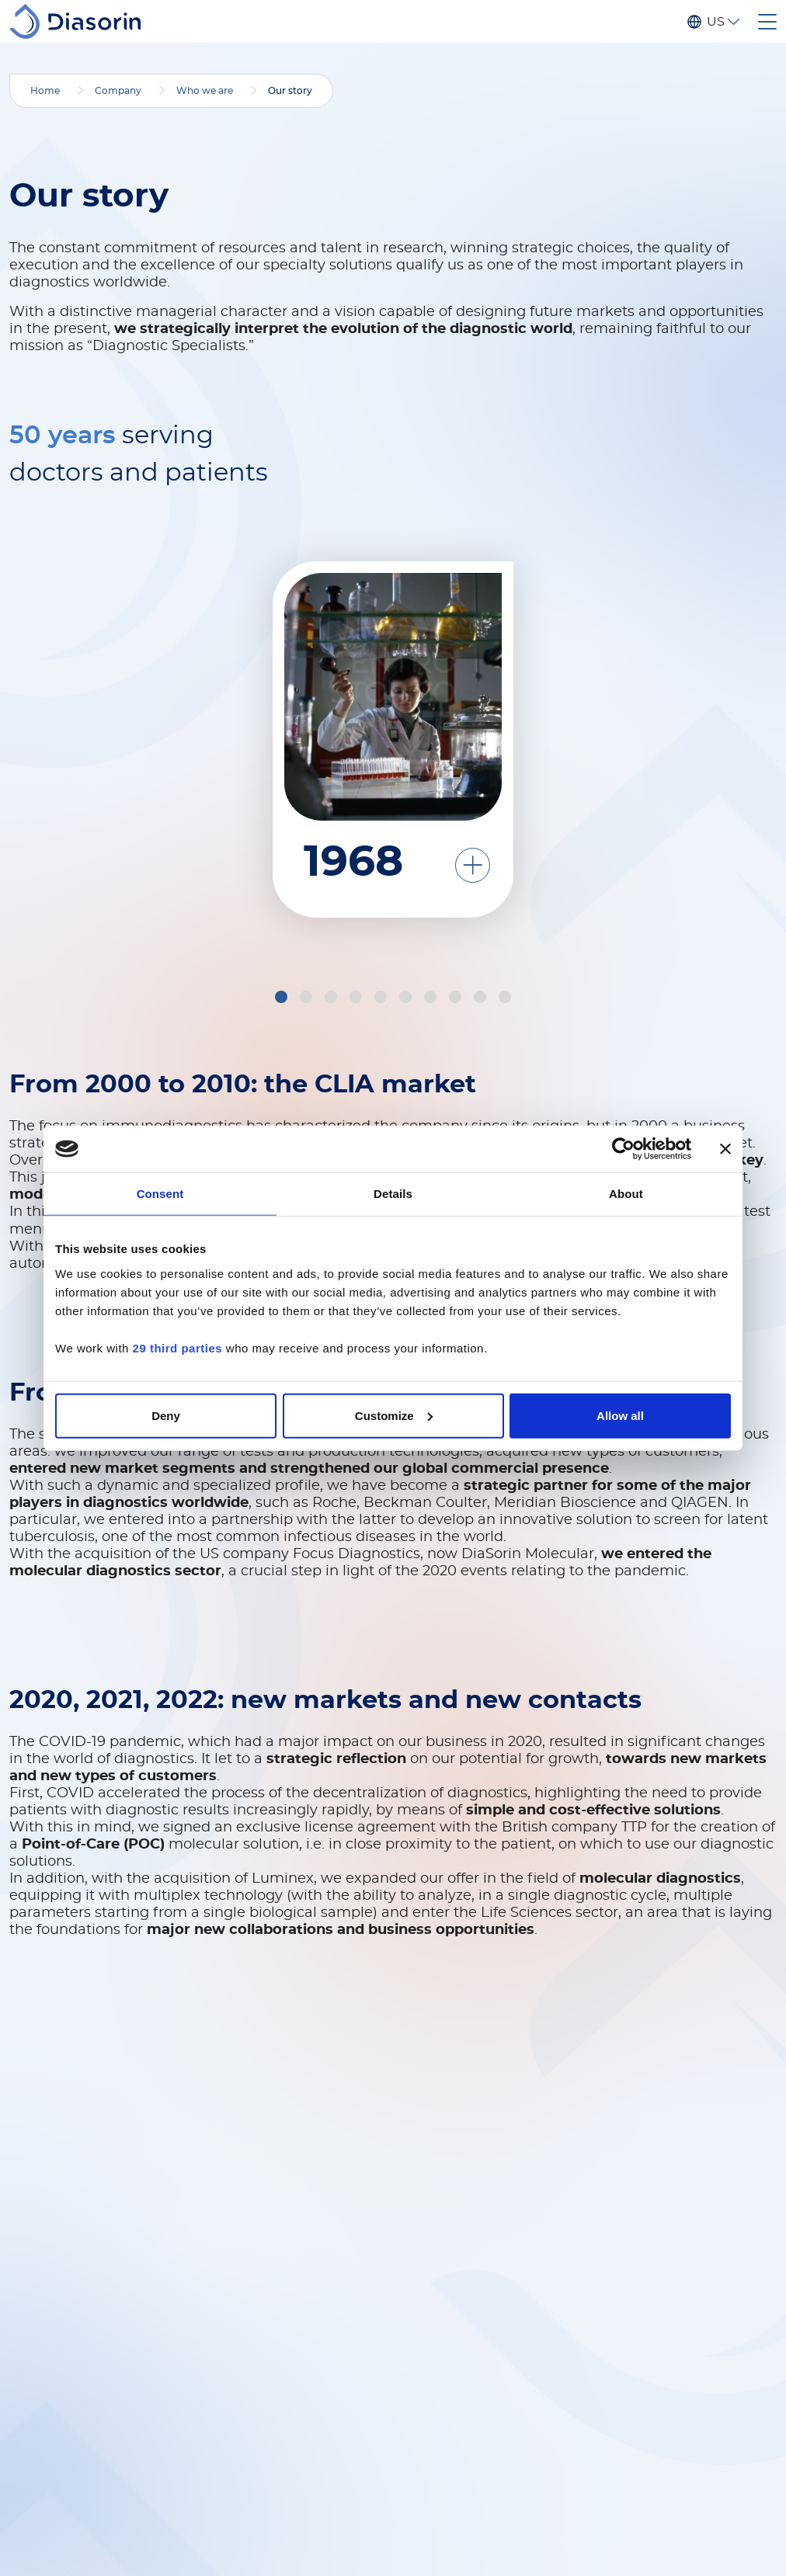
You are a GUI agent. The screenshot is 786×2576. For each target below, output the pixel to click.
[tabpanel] (641, 728)
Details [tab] (393, 1193)
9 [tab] (482, 999)
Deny (165, 1415)
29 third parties (178, 1347)
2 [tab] (308, 999)
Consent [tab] (160, 1193)
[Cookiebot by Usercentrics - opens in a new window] (623, 1149)
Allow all (620, 1415)
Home (45, 90)
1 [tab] (282, 999)
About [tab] (626, 1193)
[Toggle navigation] (767, 21)
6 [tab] (408, 999)
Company (118, 90)
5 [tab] (383, 999)
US (715, 22)
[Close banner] (725, 1149)
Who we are (204, 90)
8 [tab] (457, 999)
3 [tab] (333, 999)
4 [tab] (358, 999)
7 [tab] (432, 999)
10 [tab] (507, 999)
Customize (394, 1415)
